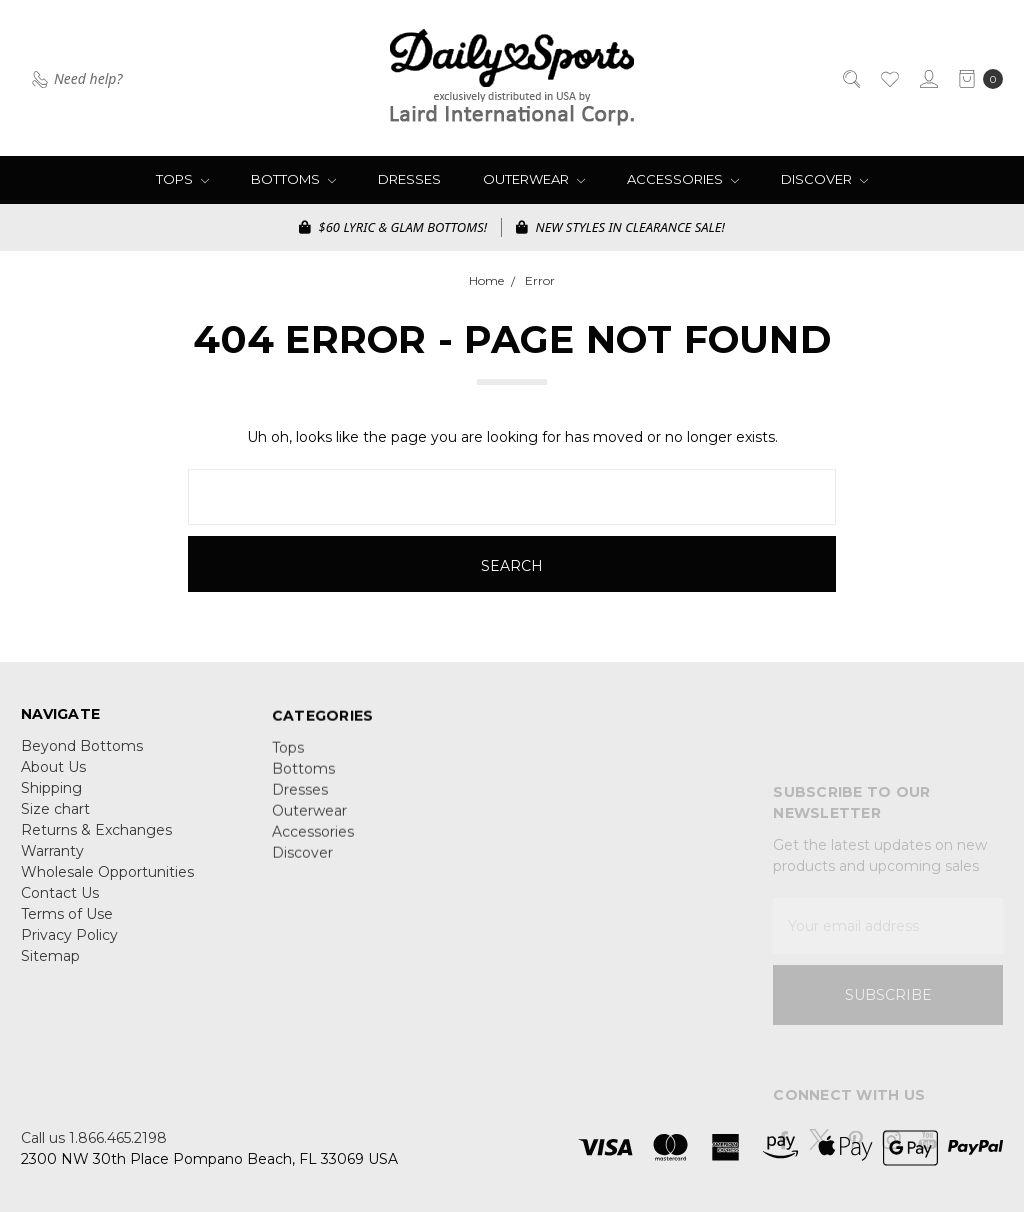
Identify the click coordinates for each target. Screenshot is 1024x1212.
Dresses (409, 179)
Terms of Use (67, 925)
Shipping (51, 799)
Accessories (683, 179)
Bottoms (293, 179)
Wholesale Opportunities (107, 883)
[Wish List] (888, 77)
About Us (53, 778)
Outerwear (534, 179)
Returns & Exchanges (96, 841)
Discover (824, 179)
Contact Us (60, 904)
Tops (182, 179)
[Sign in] (927, 77)
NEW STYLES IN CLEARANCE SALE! (620, 227)
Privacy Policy (69, 946)
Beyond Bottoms (82, 757)
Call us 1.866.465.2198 (94, 1138)
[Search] (850, 77)
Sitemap (50, 967)
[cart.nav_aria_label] (975, 78)
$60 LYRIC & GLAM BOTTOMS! (393, 227)
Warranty (52, 862)
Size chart (55, 820)
